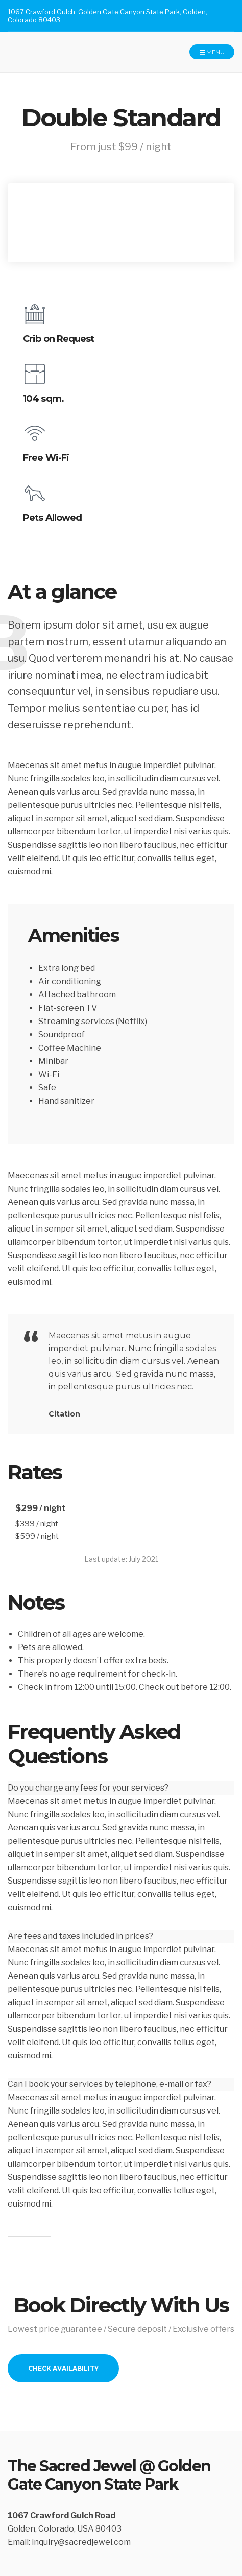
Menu (212, 52)
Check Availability (63, 2368)
